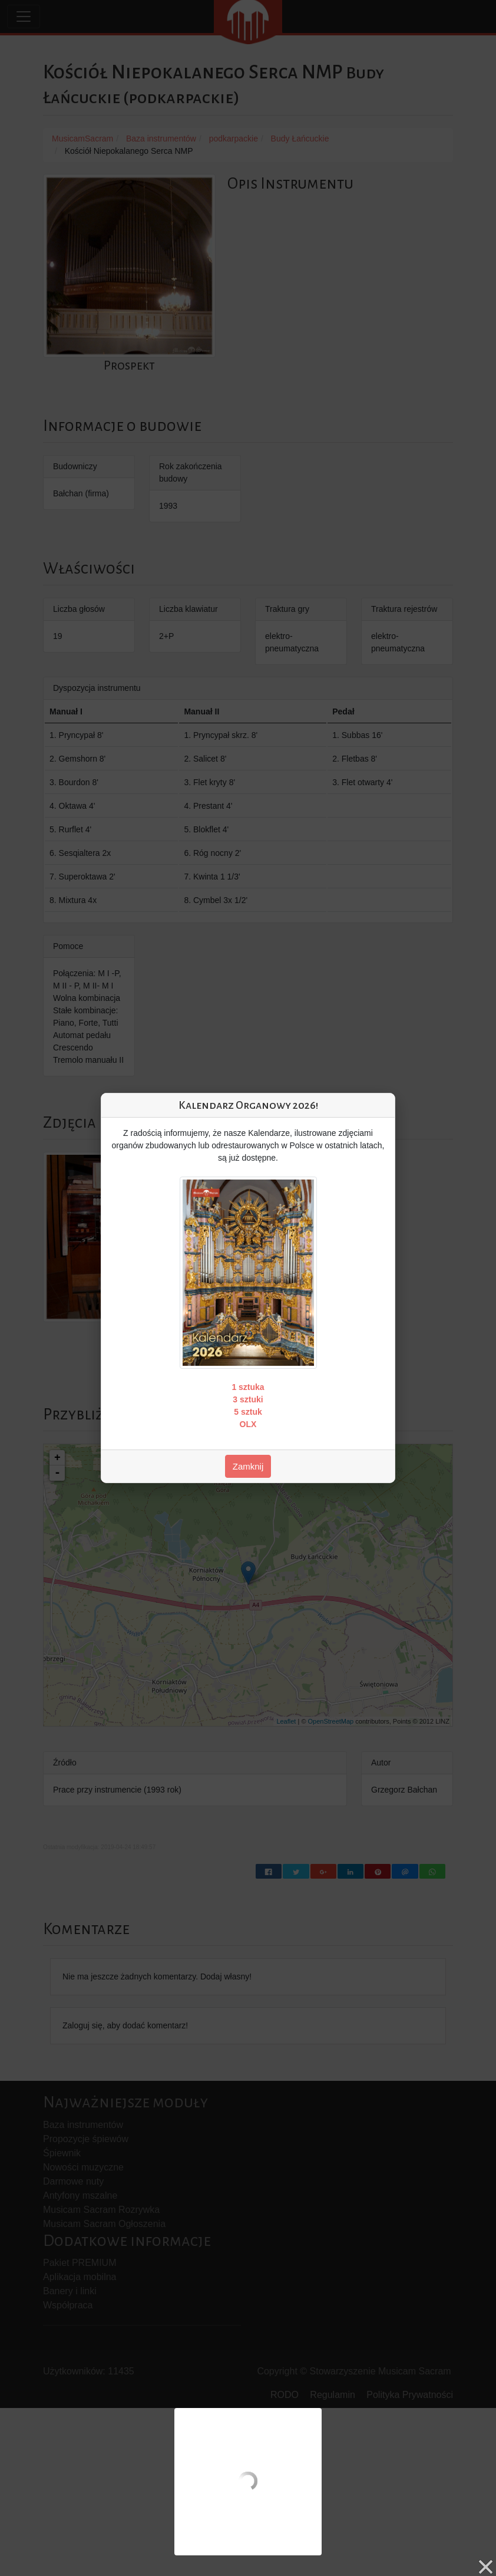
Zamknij (248, 1466)
